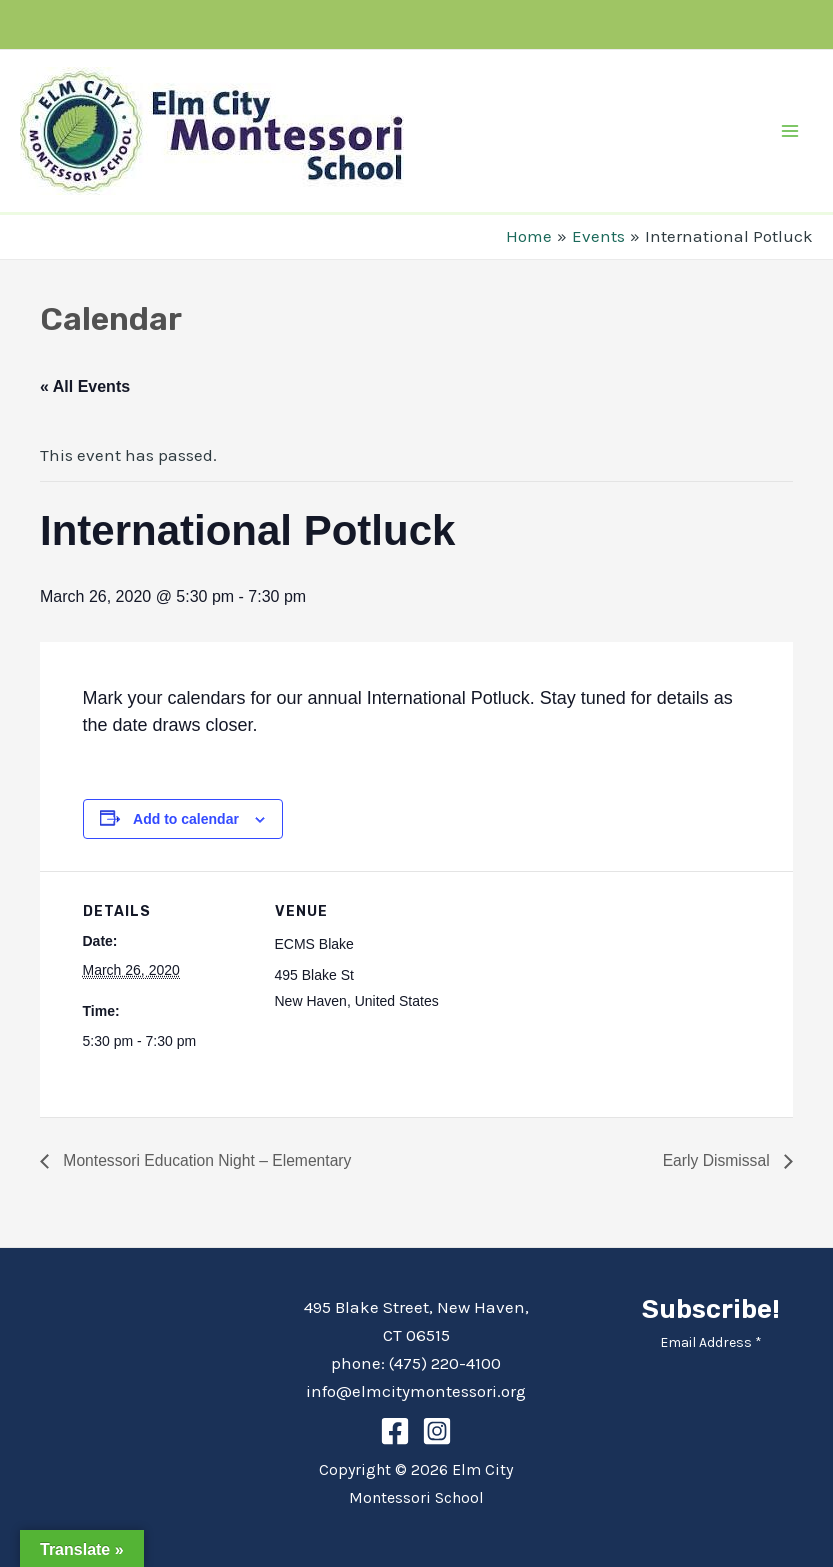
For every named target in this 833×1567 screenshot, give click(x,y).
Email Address (711, 1342)
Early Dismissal (717, 1160)
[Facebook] (395, 1431)
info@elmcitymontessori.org (416, 1391)
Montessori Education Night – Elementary (208, 1160)
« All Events (85, 386)
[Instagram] (437, 1431)
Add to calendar (186, 819)
